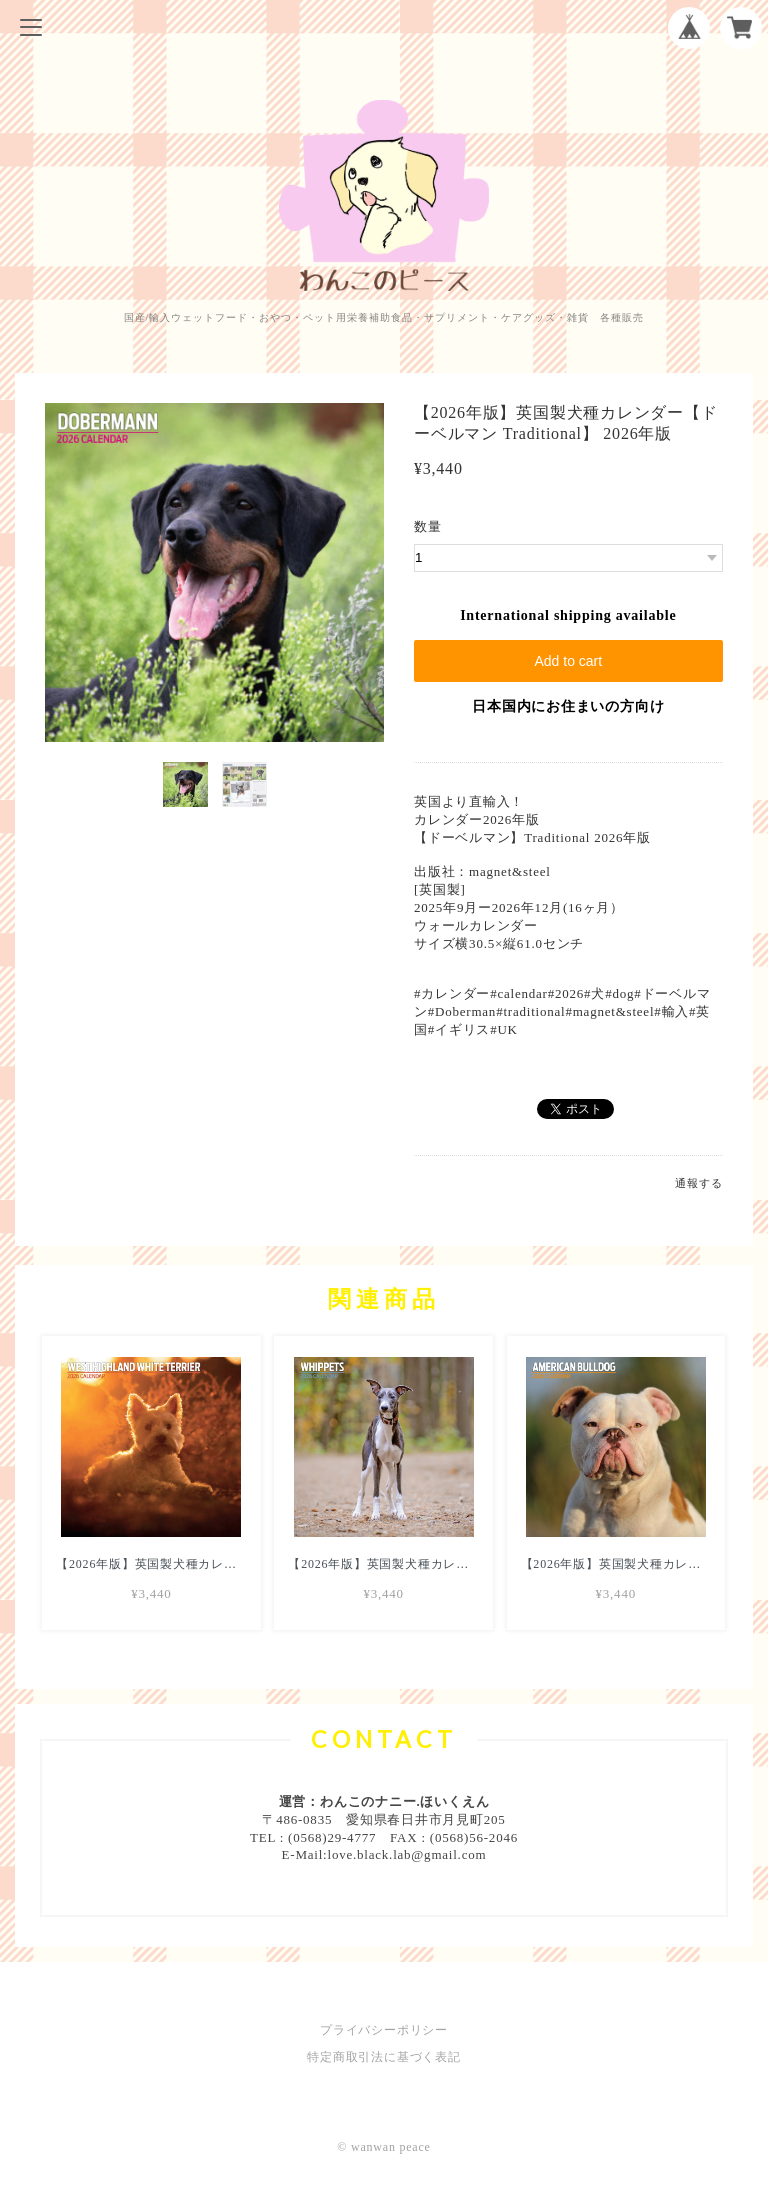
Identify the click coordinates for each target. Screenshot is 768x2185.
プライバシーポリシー (384, 2030)
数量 (428, 526)
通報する (698, 1183)
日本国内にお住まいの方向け (568, 706)
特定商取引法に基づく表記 (383, 2057)
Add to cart (568, 661)
